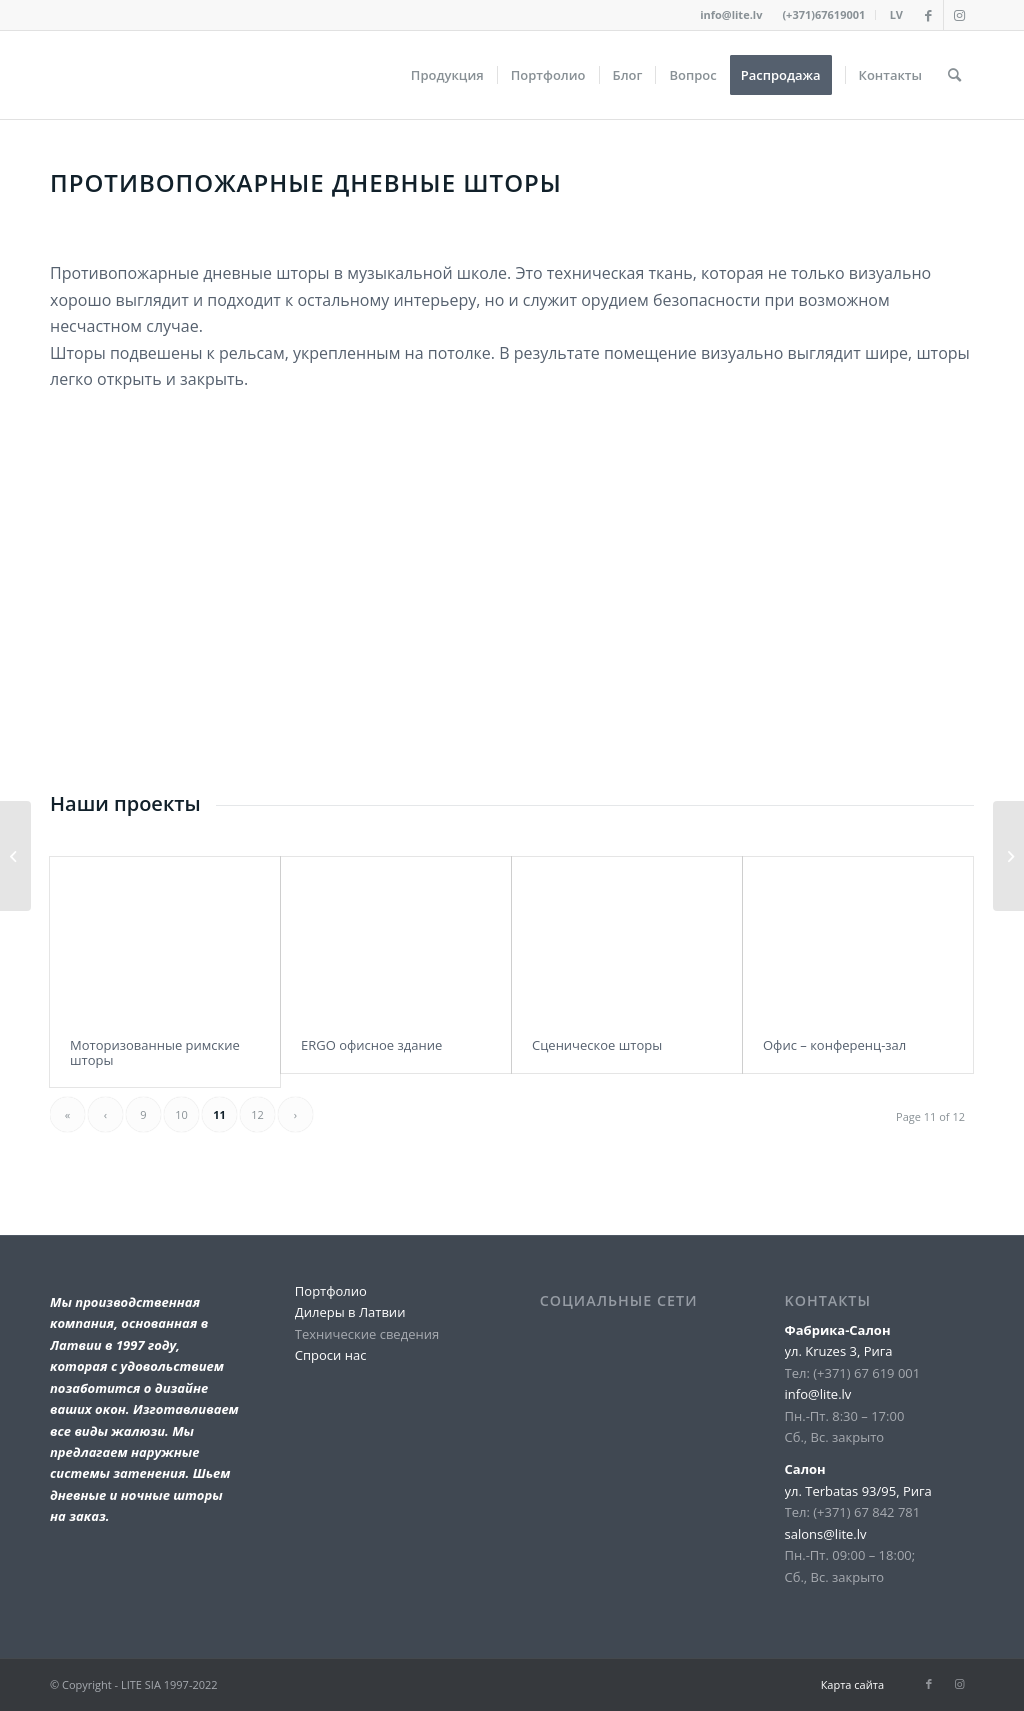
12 (257, 1114)
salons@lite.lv (826, 1534)
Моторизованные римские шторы (155, 1052)
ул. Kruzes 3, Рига (839, 1351)
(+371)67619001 (823, 14)
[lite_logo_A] (50, 75)
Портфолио (331, 1291)
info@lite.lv (731, 14)
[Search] (954, 75)
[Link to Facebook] (928, 15)
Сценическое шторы (597, 1045)
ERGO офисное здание (371, 1045)
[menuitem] (824, 15)
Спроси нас (331, 1355)
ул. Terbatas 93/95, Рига (858, 1491)
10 (181, 1114)
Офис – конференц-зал (834, 1045)
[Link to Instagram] (959, 15)
